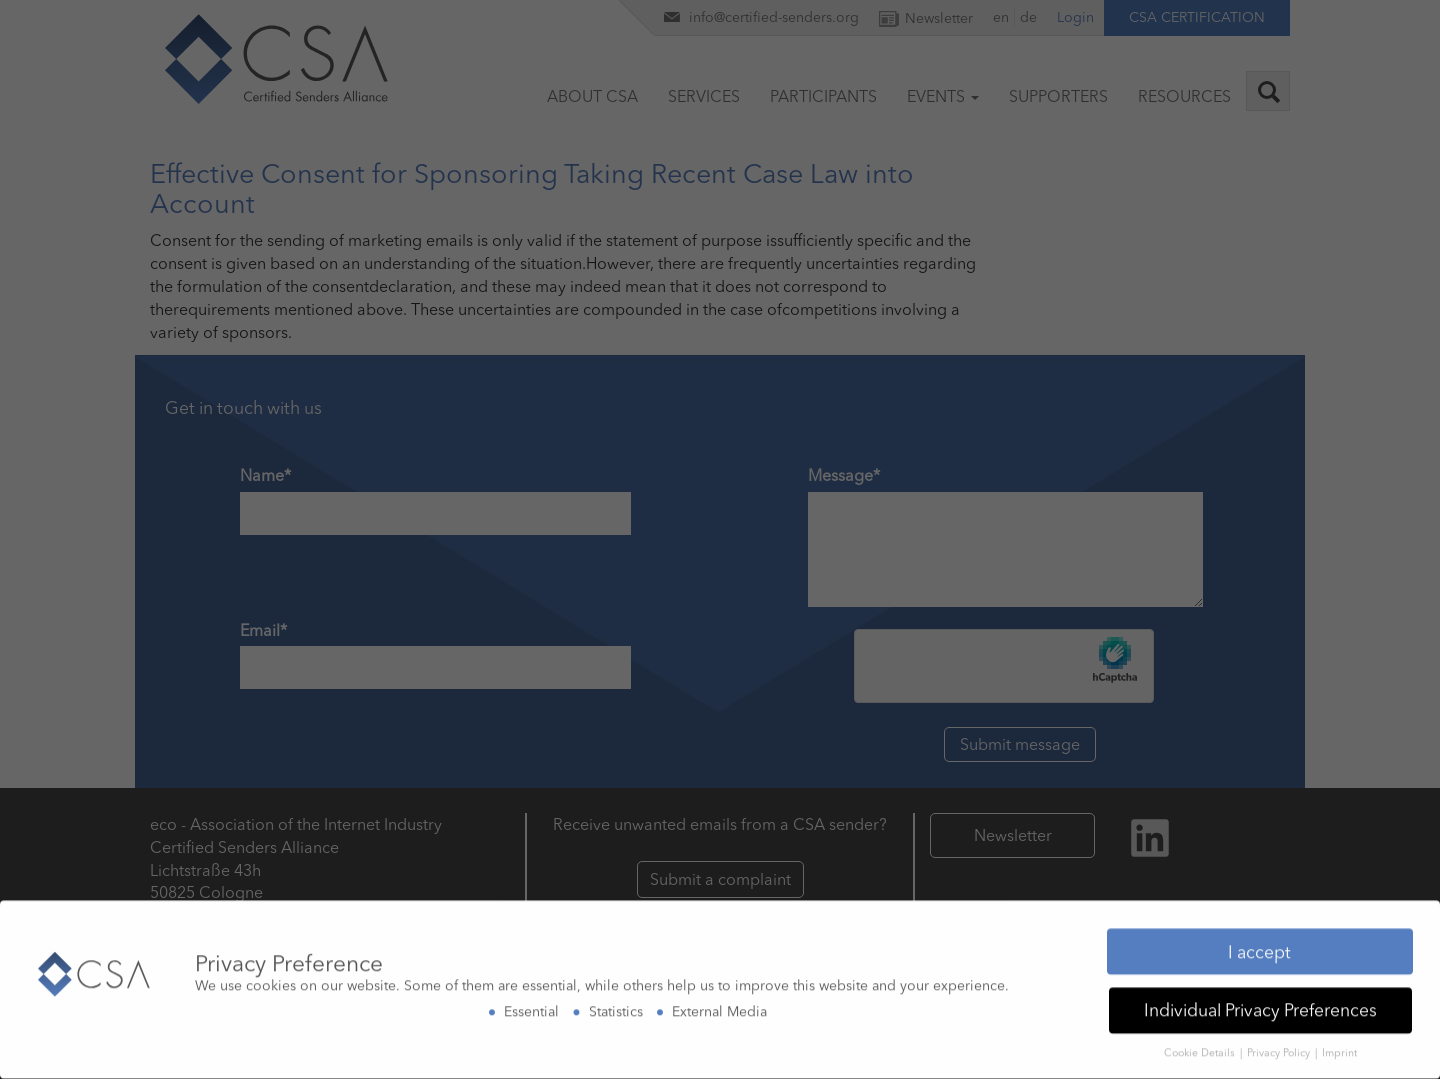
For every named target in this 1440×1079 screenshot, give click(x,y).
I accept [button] (1259, 948)
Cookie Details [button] (1201, 1050)
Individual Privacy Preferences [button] (1260, 1007)
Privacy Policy (1280, 1050)
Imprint (1339, 1050)
